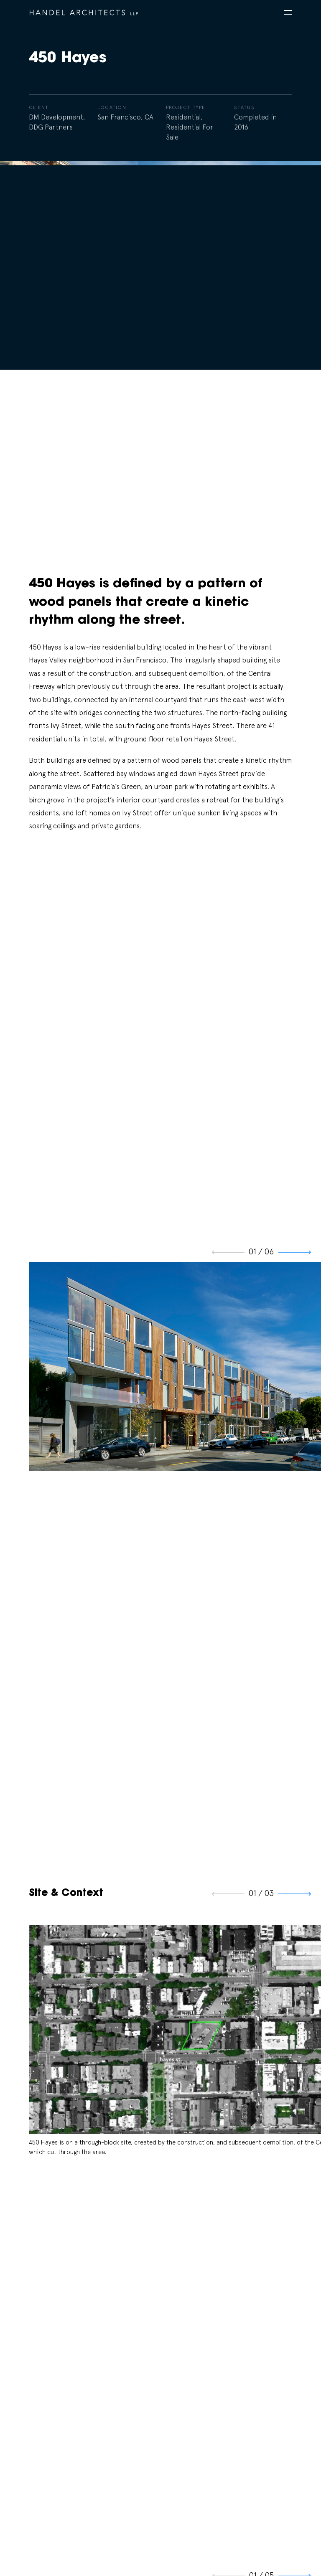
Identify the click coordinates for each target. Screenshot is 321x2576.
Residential (183, 118)
